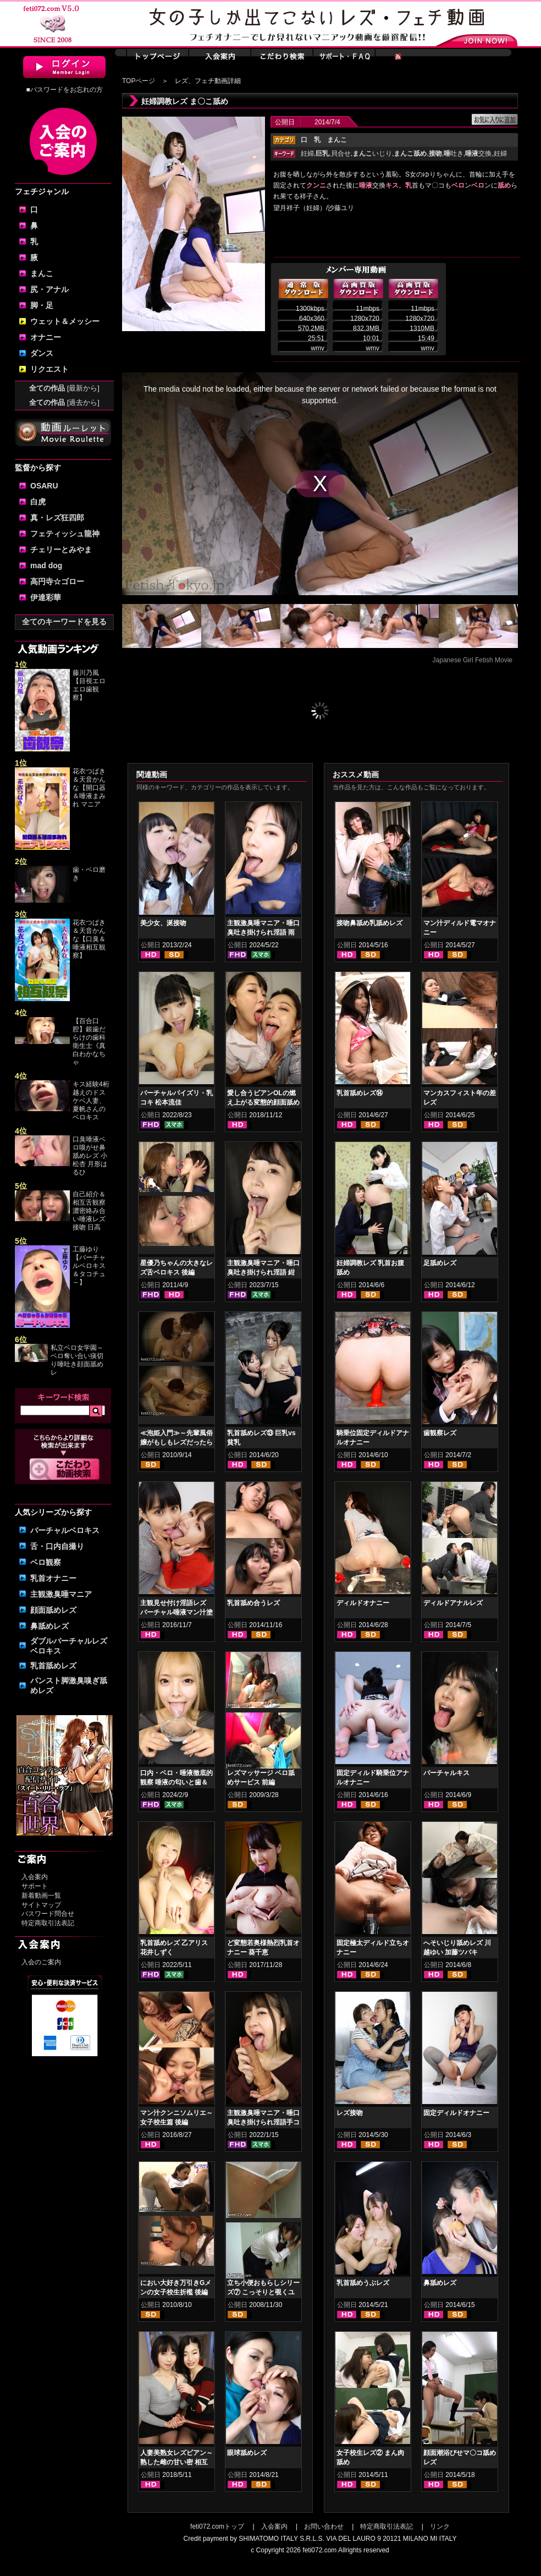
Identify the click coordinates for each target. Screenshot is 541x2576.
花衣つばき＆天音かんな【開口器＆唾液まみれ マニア (89, 787)
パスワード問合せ (47, 1914)
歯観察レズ (439, 1433)
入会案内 (34, 1877)
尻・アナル (49, 289)
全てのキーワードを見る (64, 621)
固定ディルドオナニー (456, 2113)
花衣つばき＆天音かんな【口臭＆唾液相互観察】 (89, 939)
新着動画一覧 (41, 1895)
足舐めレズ (439, 1263)
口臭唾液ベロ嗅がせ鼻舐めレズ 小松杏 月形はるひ (90, 1155)
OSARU (44, 485)
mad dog (46, 565)
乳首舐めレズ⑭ (359, 1093)
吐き (453, 153)
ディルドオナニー (362, 1603)
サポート (34, 1886)
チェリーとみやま (61, 549)
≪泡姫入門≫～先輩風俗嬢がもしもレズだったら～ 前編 (176, 1442)
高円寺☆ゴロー (57, 581)
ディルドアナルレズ (453, 1603)
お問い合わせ (324, 2526)
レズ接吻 (349, 2113)
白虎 (38, 501)
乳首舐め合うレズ (253, 1603)
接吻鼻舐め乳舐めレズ (369, 923)
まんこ (41, 273)
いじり (372, 153)
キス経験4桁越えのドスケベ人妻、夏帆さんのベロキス (91, 1100)
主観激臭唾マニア (61, 1594)
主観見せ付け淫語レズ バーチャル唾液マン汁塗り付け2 (176, 1612)
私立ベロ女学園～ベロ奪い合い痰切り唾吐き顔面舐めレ (77, 1360)
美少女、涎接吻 (163, 923)
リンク (440, 2526)
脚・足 (41, 305)
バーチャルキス (446, 1773)
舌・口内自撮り (57, 1546)
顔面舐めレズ (53, 1610)
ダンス (41, 353)
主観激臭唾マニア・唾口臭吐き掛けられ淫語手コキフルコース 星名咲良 (263, 2122)
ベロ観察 (45, 1562)
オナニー (45, 337)
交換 (478, 153)
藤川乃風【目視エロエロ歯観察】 (89, 685)
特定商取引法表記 (47, 1923)
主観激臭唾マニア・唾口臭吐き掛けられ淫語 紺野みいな (263, 1272)
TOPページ (138, 81)
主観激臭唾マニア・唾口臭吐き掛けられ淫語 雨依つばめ (263, 932)
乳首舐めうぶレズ (362, 2283)
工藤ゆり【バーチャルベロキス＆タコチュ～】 (89, 1265)
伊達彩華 (45, 597)
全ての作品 (64, 388)
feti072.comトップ (217, 2526)
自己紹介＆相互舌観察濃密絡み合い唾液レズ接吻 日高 (89, 1210)
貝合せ (341, 153)
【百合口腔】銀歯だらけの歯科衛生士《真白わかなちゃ (89, 1041)
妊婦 (307, 153)
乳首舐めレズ (53, 1665)
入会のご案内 (41, 1962)
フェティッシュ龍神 (65, 533)
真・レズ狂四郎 (57, 517)
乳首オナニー (53, 1578)
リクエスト (49, 369)
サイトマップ (41, 1905)
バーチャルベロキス (65, 1530)
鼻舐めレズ (49, 1626)
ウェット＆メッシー (65, 321)
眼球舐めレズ (247, 2453)
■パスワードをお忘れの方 (64, 90)
